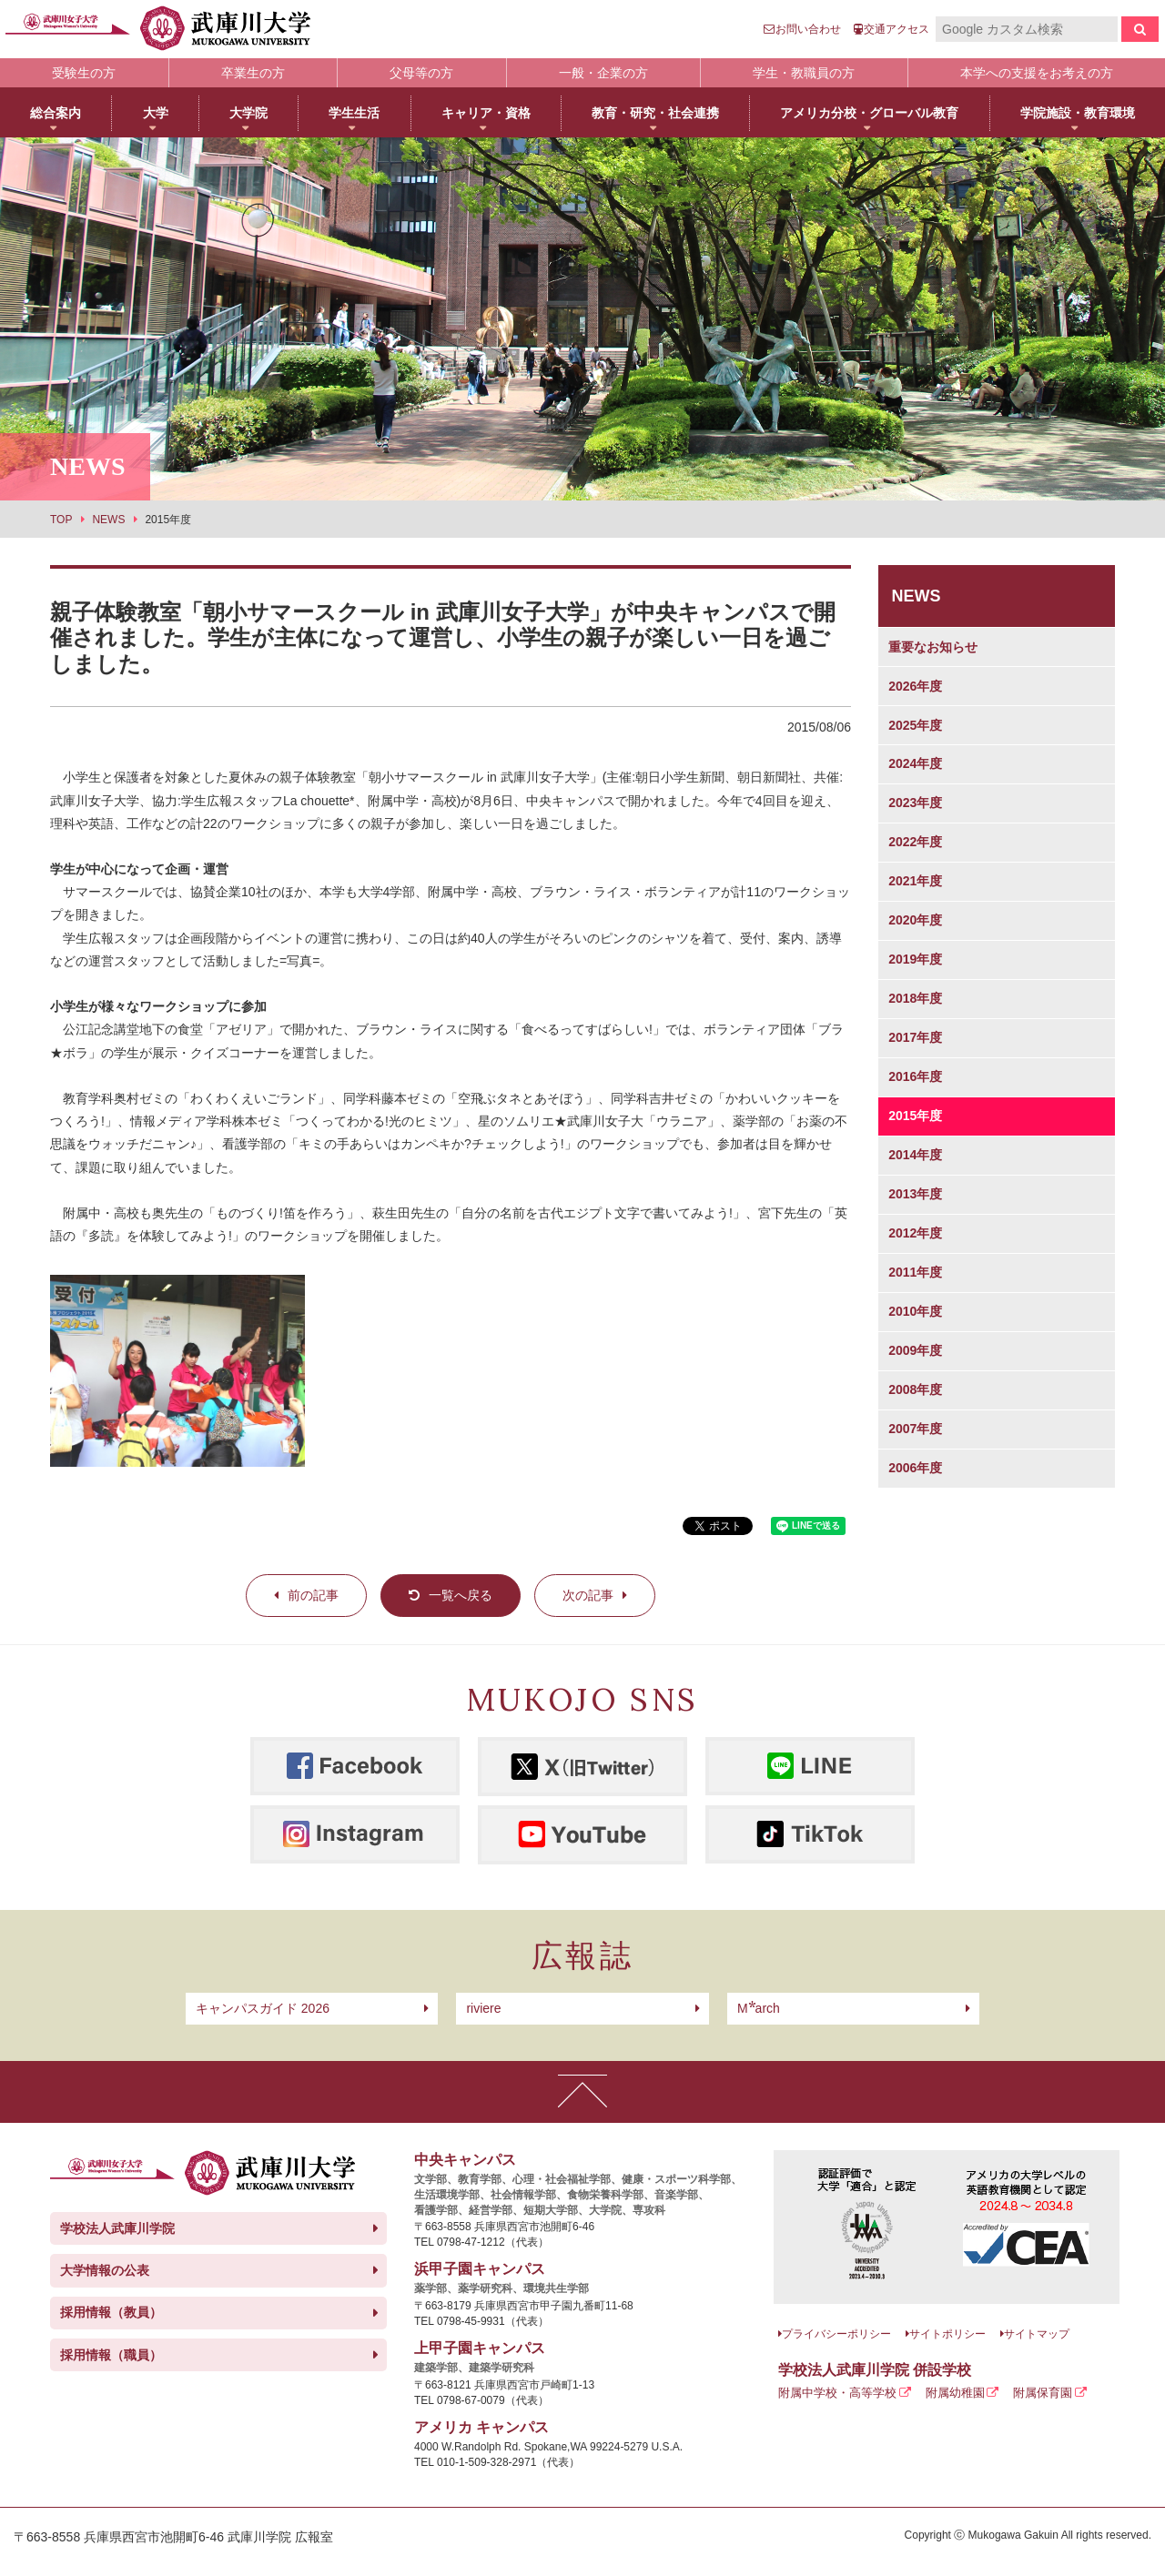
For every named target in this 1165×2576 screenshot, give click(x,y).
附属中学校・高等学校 (837, 2392)
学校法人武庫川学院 (117, 2228)
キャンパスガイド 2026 (262, 2008)
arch (758, 2008)
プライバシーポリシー (836, 2334)
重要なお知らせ (933, 647)
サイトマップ (1036, 2334)
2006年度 (915, 1467)
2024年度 (915, 763)
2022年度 (915, 841)
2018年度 (915, 998)
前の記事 (313, 1595)
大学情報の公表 (104, 2270)
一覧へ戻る (460, 1595)
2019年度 (915, 959)
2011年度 (915, 1272)
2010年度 (915, 1311)
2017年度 (915, 1037)
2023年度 (915, 802)
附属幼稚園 (955, 2392)
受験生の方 (84, 73)
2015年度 (915, 1115)
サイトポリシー (947, 2334)
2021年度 (915, 881)
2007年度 (915, 1428)
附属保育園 (1042, 2392)
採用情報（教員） (111, 2312)
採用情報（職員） (111, 2355)
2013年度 (915, 1194)
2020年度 (915, 920)
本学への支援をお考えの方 (1036, 73)
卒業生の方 (253, 73)
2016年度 (915, 1076)
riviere (483, 2008)
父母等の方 (421, 73)
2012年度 (915, 1233)
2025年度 (915, 725)
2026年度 (915, 686)
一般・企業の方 (603, 73)
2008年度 (915, 1389)
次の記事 (587, 1595)
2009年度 (915, 1350)
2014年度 (915, 1154)
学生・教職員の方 (804, 73)
